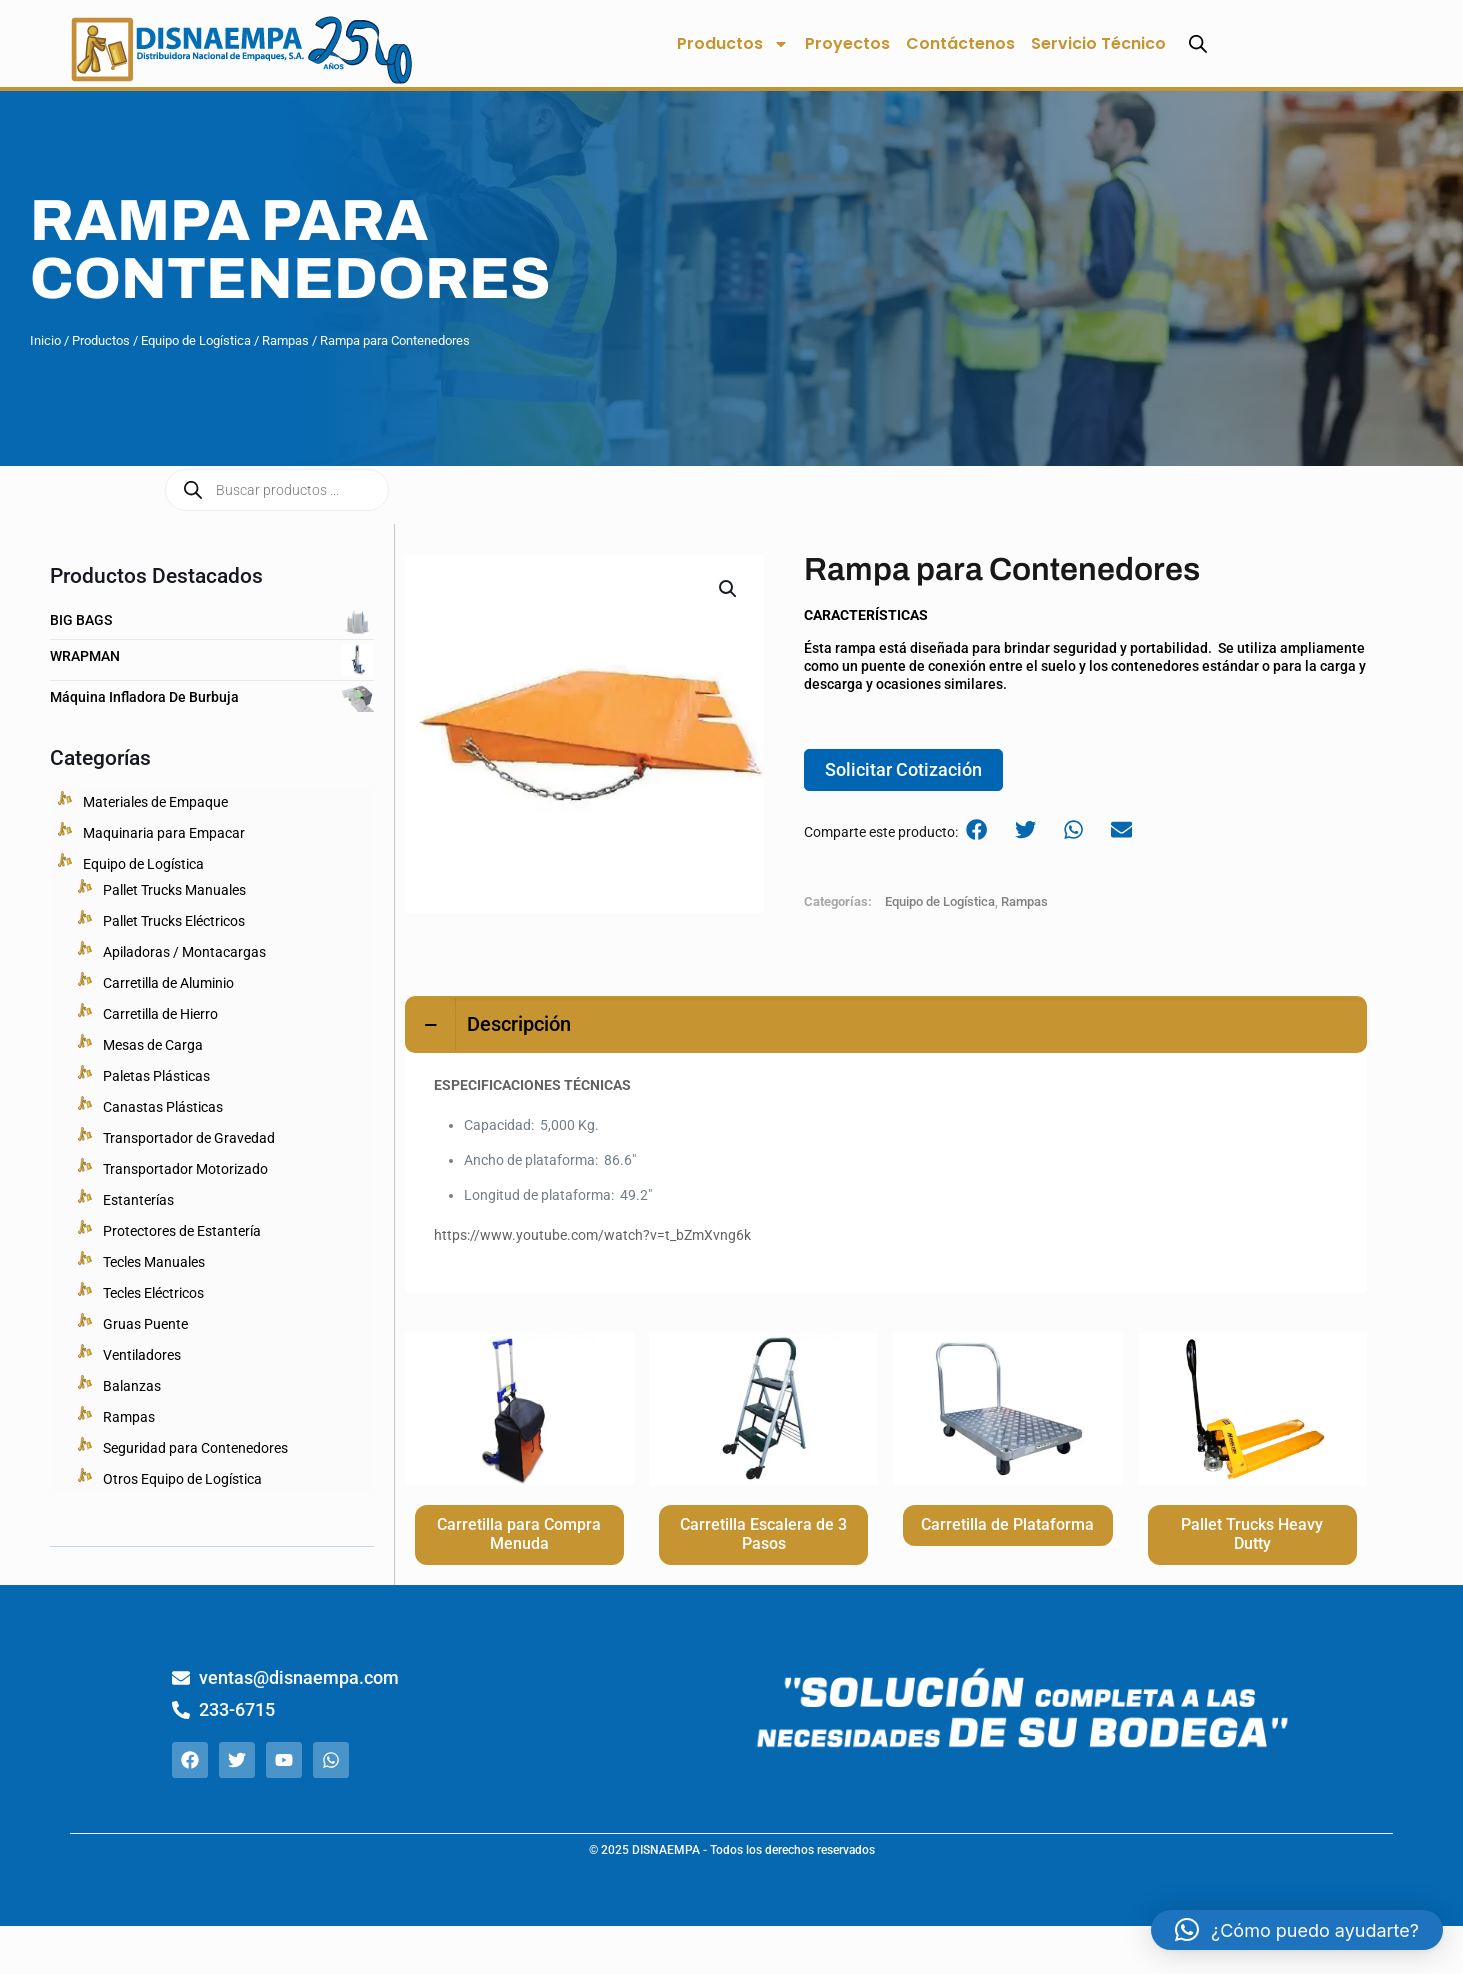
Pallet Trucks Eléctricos (174, 921)
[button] (729, 589)
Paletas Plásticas (156, 1076)
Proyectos (847, 43)
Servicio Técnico (1098, 43)
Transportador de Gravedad (189, 1138)
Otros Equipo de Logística (182, 1479)
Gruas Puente (145, 1324)
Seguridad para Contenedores (195, 1448)
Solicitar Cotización (903, 772)
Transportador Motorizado (185, 1169)
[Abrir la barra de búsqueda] (1198, 43)
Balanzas (132, 1386)
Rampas (285, 340)
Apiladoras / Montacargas (184, 952)
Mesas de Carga (153, 1045)
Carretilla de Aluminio (168, 983)
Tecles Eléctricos (153, 1293)
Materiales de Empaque (155, 802)
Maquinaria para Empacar (164, 833)
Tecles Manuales (154, 1262)
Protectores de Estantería (182, 1231)
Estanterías (138, 1200)
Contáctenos (960, 43)
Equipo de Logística (196, 340)
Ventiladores (142, 1355)
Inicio (45, 340)
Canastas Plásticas (163, 1107)
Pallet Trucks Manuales (174, 890)
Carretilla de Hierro (160, 1014)
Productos (733, 44)
